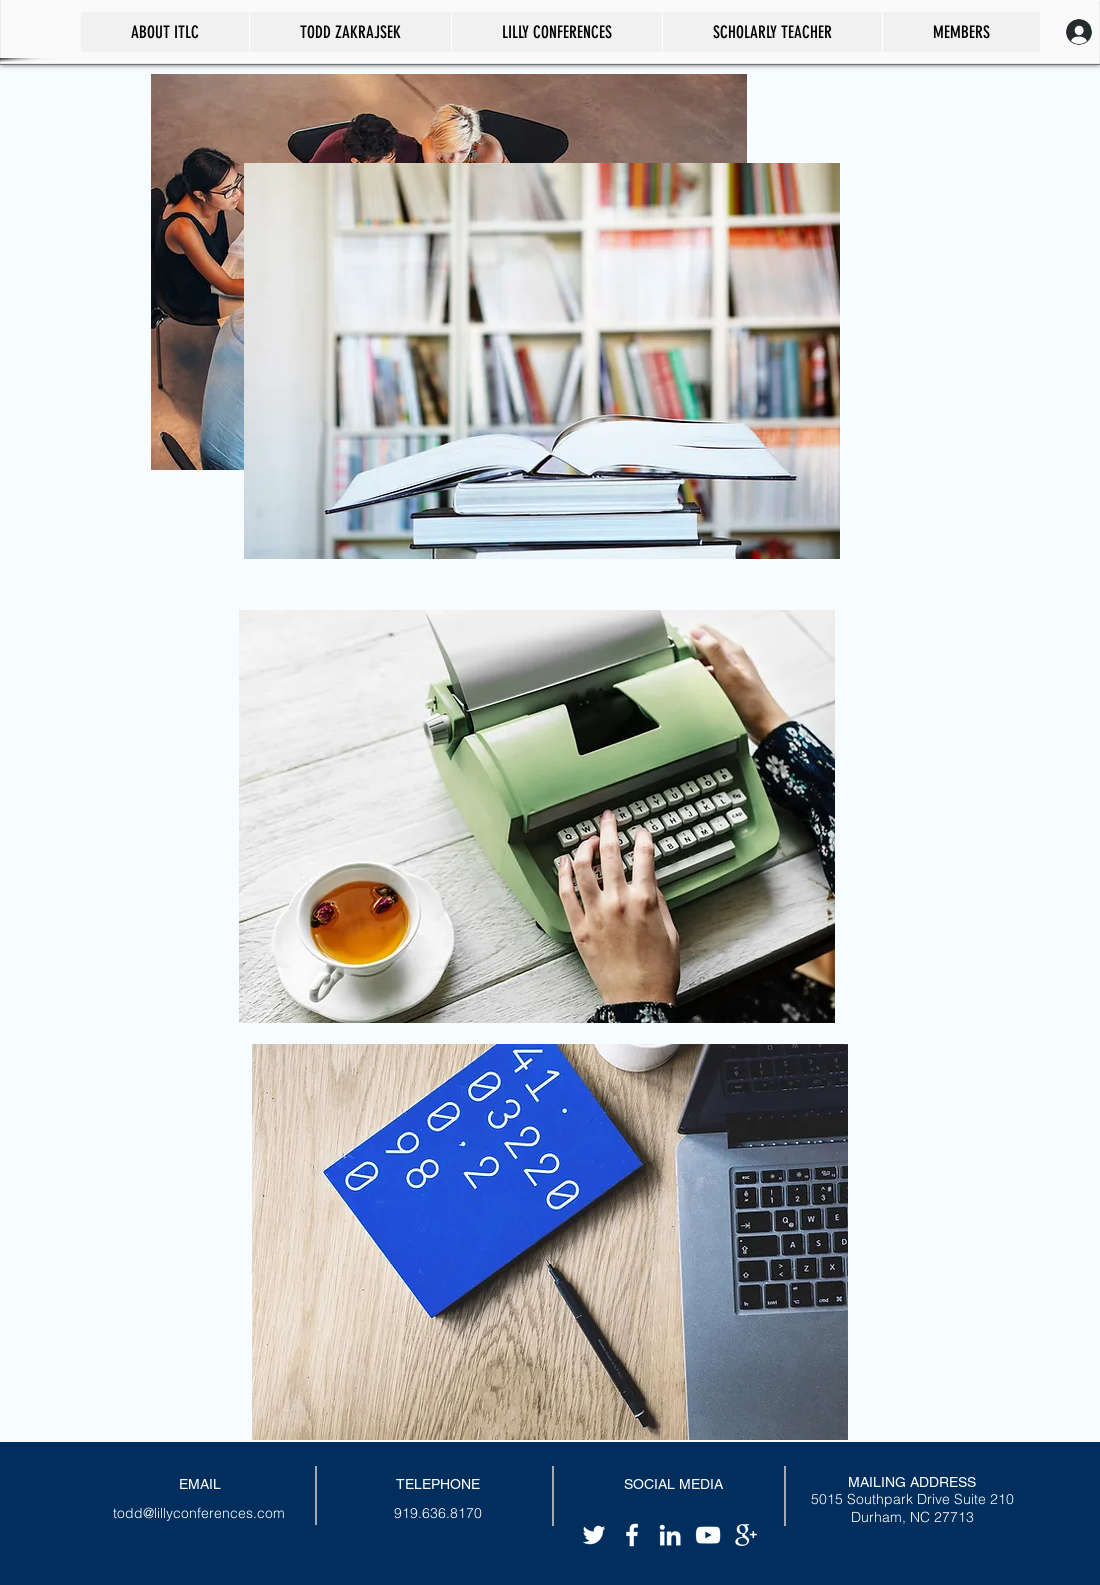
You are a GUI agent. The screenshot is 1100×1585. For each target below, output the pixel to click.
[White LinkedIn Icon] (670, 1535)
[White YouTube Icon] (708, 1535)
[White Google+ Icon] (746, 1535)
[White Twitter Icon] (594, 1535)
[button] (772, 32)
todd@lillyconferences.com (199, 1513)
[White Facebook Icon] (632, 1535)
